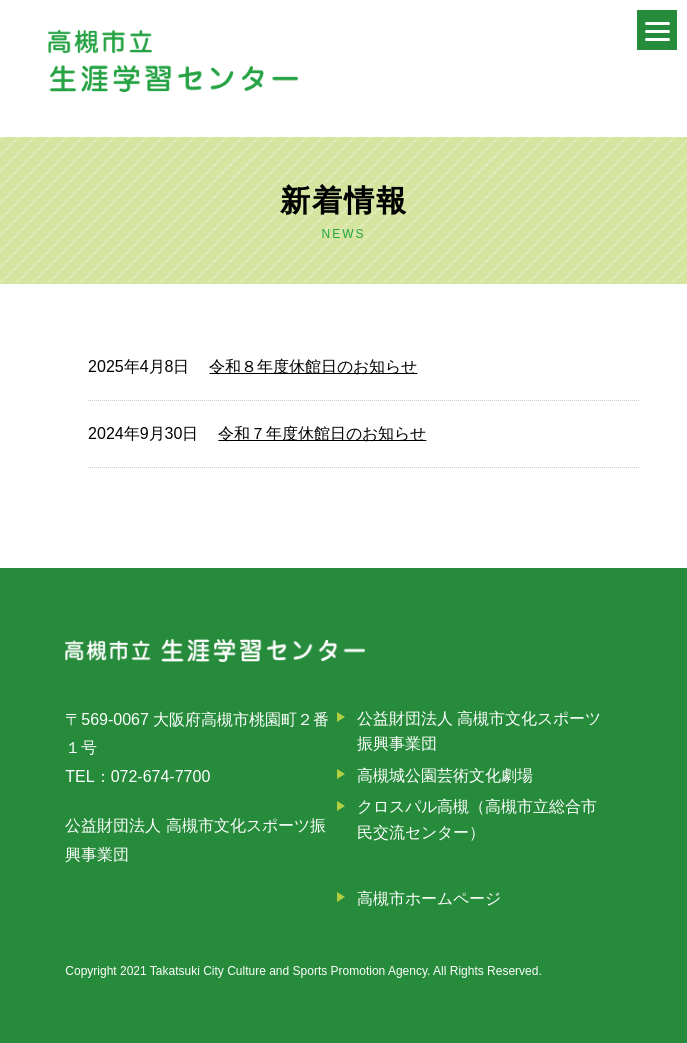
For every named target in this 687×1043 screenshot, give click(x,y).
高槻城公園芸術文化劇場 (445, 775)
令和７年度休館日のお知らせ (322, 433)
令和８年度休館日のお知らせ (313, 366)
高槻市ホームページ (429, 898)
